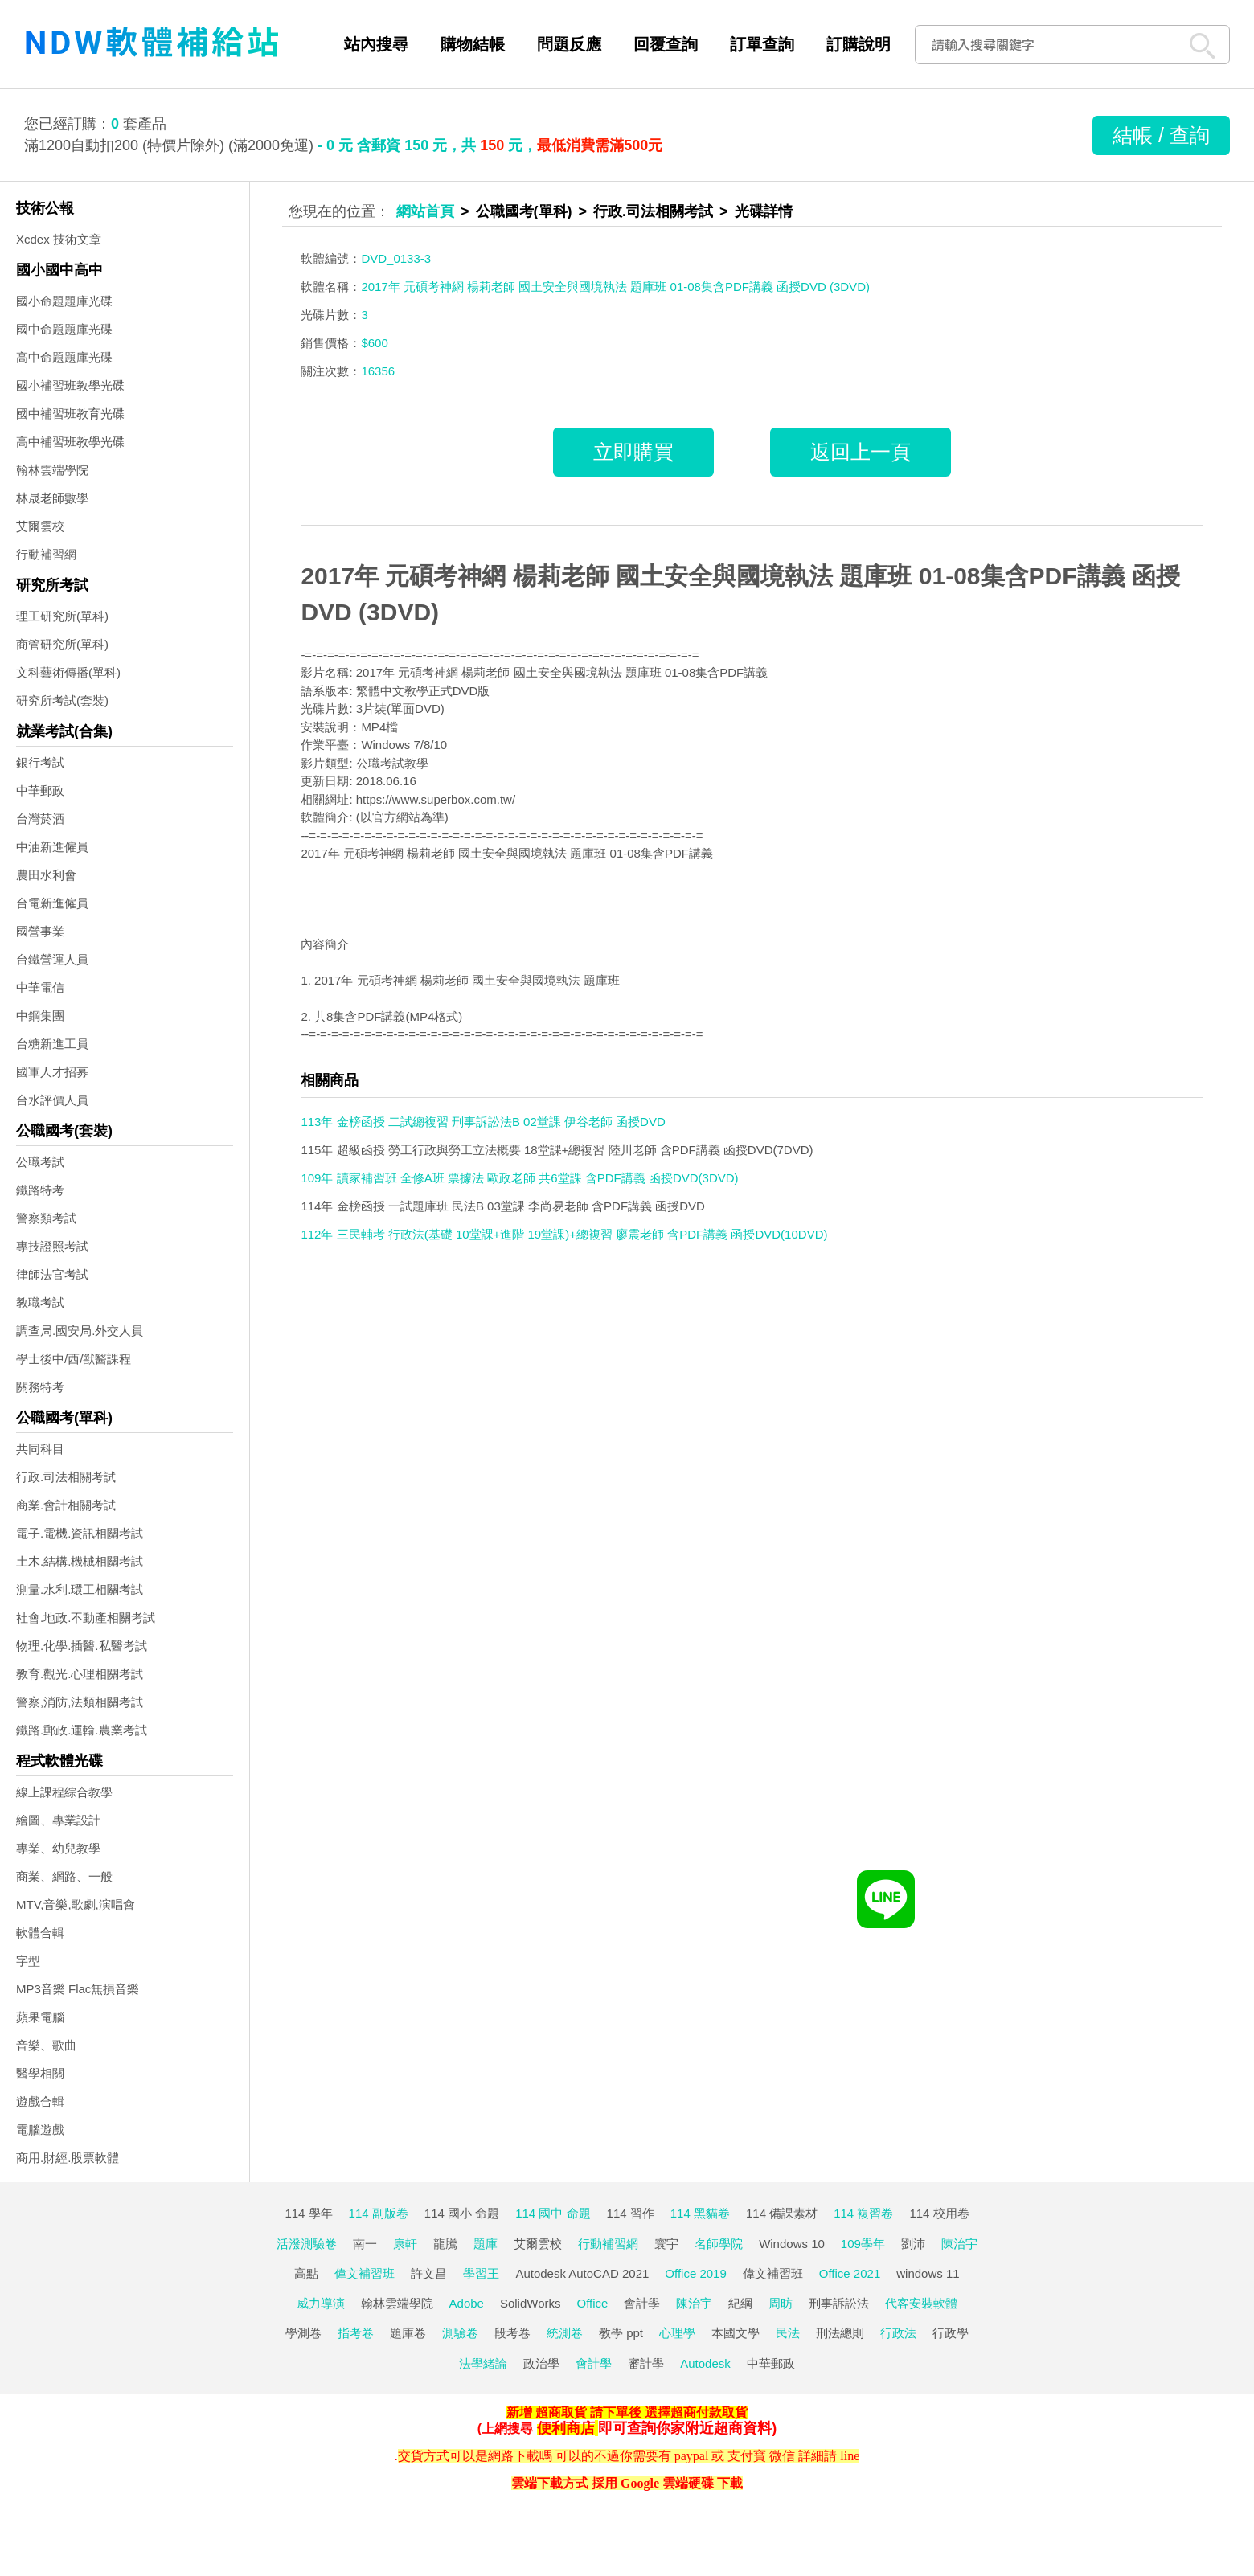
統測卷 (565, 2333)
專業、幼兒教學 (58, 1848)
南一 (365, 2243)
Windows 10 (792, 2243)
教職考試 (40, 1302)
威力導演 (321, 2303)
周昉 (780, 2303)
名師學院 (719, 2243)
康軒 (405, 2243)
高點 (306, 2273)
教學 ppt (621, 2333)
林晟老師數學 (52, 498)
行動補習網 (46, 554)
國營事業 (40, 931)
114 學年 (308, 2213)
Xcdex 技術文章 (58, 239)
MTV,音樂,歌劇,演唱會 (75, 1904)
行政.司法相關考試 (66, 1477)
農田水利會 (46, 875)
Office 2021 (849, 2273)
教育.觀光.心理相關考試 (79, 1674)
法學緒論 (483, 2363)
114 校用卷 (939, 2213)
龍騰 (445, 2243)
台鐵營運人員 (52, 959)
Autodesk (705, 2363)
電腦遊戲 (40, 2129)
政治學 (541, 2363)
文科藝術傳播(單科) (68, 672)
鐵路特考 (40, 1190)
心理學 (677, 2333)
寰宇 (666, 2243)
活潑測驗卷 (307, 2243)
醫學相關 (40, 2073)
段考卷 (512, 2333)
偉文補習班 (364, 2273)
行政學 (950, 2333)
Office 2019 (695, 2273)
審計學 (646, 2363)
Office (593, 2303)
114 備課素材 (782, 2213)
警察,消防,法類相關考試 (79, 1702)
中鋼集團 (40, 1015)
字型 (28, 1961)
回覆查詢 (665, 44)
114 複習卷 (863, 2213)
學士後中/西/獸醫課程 (73, 1359)
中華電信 (40, 987)
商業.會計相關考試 (66, 1505)
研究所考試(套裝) (62, 700)
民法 (788, 2333)
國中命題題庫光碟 (64, 329)
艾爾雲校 (40, 526)
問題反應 (569, 44)
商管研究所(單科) (62, 644)
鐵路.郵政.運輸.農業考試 (81, 1730)
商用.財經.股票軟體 (67, 2157)
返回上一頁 (860, 451)
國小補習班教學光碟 (70, 385)
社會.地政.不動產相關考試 (85, 1617)
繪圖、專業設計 (58, 1820)
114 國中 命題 (552, 2213)
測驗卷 (460, 2333)
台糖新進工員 (52, 1043)
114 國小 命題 (461, 2213)
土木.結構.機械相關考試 (79, 1561)
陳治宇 (959, 2243)
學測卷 (303, 2333)
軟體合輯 (40, 1932)
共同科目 (40, 1449)
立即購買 (633, 451)
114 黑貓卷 (700, 2213)
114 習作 (630, 2213)
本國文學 (735, 2333)
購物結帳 (473, 44)
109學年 (863, 2243)
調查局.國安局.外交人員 (79, 1330)
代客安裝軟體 (921, 2303)
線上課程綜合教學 (64, 1792)
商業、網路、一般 (64, 1876)
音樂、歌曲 (46, 2045)
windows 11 (927, 2273)
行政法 (898, 2333)
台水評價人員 (52, 1100)
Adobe (466, 2303)
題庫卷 (408, 2333)
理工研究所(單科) (62, 616)
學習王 (481, 2273)
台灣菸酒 (40, 818)
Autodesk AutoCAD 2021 (582, 2273)
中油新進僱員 (52, 847)
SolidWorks (530, 2303)
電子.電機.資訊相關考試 (79, 1533)
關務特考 (40, 1387)
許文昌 (429, 2273)
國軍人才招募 (52, 1072)
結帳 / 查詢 (1161, 135)
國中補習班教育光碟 (70, 413)
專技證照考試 (52, 1246)
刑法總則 (840, 2333)
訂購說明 (858, 44)
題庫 (485, 2243)
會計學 (642, 2303)
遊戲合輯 (40, 2101)
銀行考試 (40, 762)
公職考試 (40, 1162)
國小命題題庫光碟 (64, 301)
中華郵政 (40, 790)
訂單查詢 (762, 44)
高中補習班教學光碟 (70, 441)
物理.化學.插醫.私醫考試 (81, 1645)
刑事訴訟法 (839, 2303)
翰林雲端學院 (52, 470)
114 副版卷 (378, 2213)
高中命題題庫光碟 (64, 357)
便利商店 (566, 2428)
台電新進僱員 (52, 903)
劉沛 (913, 2243)
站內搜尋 (376, 44)
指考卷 (356, 2333)
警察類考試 (46, 1218)
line (849, 2456)
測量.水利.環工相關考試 (79, 1589)
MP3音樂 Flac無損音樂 (77, 1989)
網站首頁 (425, 211)
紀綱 (740, 2303)
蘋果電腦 (40, 2017)
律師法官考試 (52, 1274)
